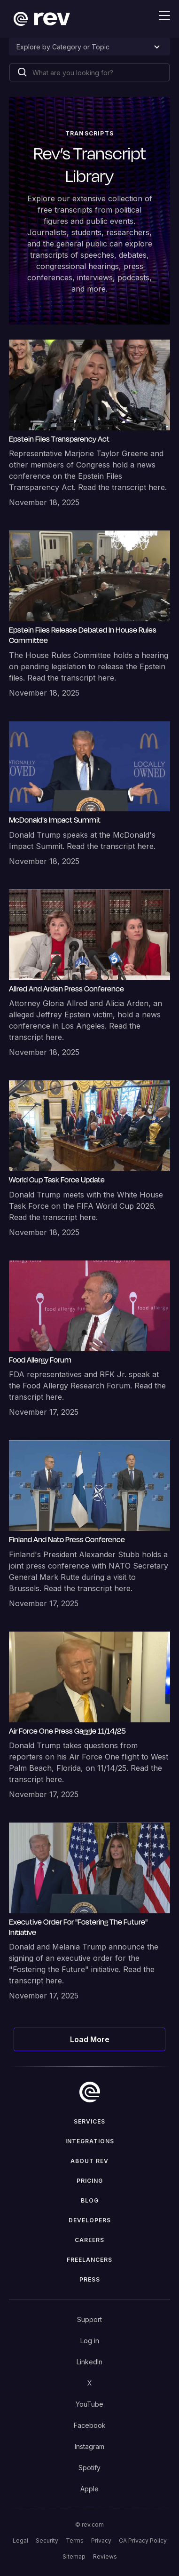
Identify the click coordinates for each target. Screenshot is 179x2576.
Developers (90, 2220)
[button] (159, 15)
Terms (75, 2540)
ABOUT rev (89, 2160)
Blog (90, 2200)
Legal (20, 2540)
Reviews (105, 2556)
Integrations (89, 2141)
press (89, 2279)
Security (47, 2540)
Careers (89, 2239)
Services (89, 2121)
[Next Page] (89, 2039)
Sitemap (74, 2556)
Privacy (101, 2540)
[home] (39, 18)
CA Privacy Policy (143, 2540)
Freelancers (89, 2259)
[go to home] (89, 2092)
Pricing (90, 2180)
